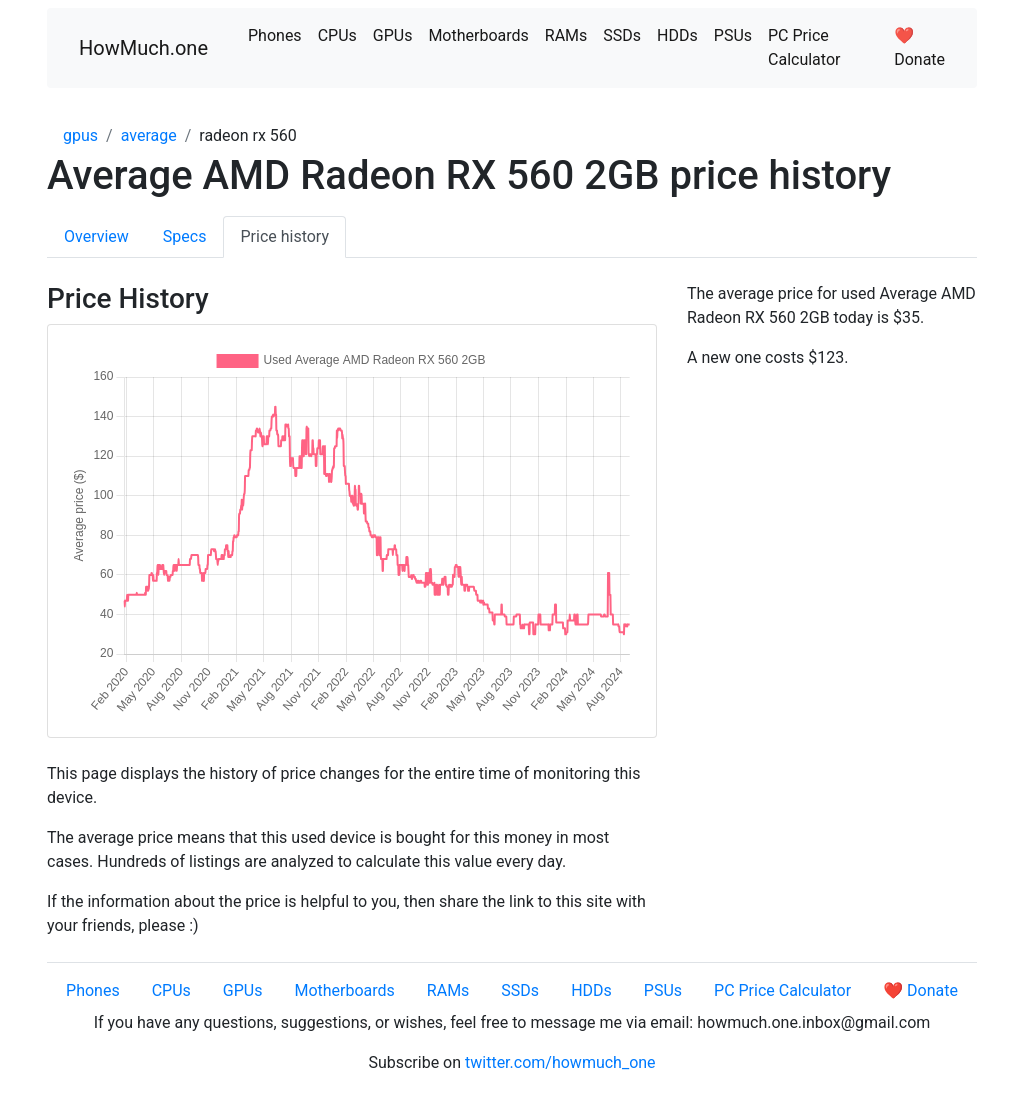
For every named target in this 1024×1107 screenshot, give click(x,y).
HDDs (677, 35)
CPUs (337, 35)
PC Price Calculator (804, 47)
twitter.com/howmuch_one (560, 1062)
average (149, 135)
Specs (185, 236)
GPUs (393, 35)
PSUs (733, 35)
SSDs (622, 35)
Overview (96, 236)
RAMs (566, 35)
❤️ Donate (919, 47)
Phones (275, 35)
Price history (284, 236)
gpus (80, 135)
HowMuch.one (143, 48)
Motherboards (478, 35)
